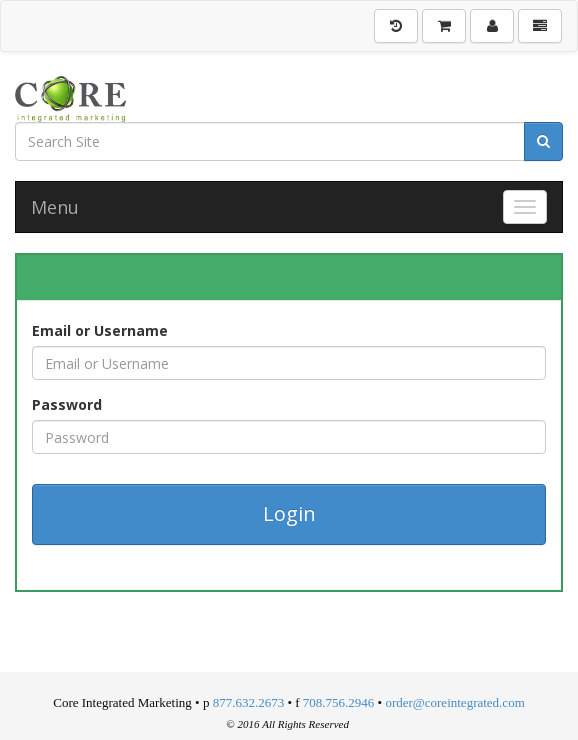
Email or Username (100, 330)
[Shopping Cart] (444, 26)
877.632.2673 (249, 702)
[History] (396, 26)
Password (67, 404)
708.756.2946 (339, 702)
